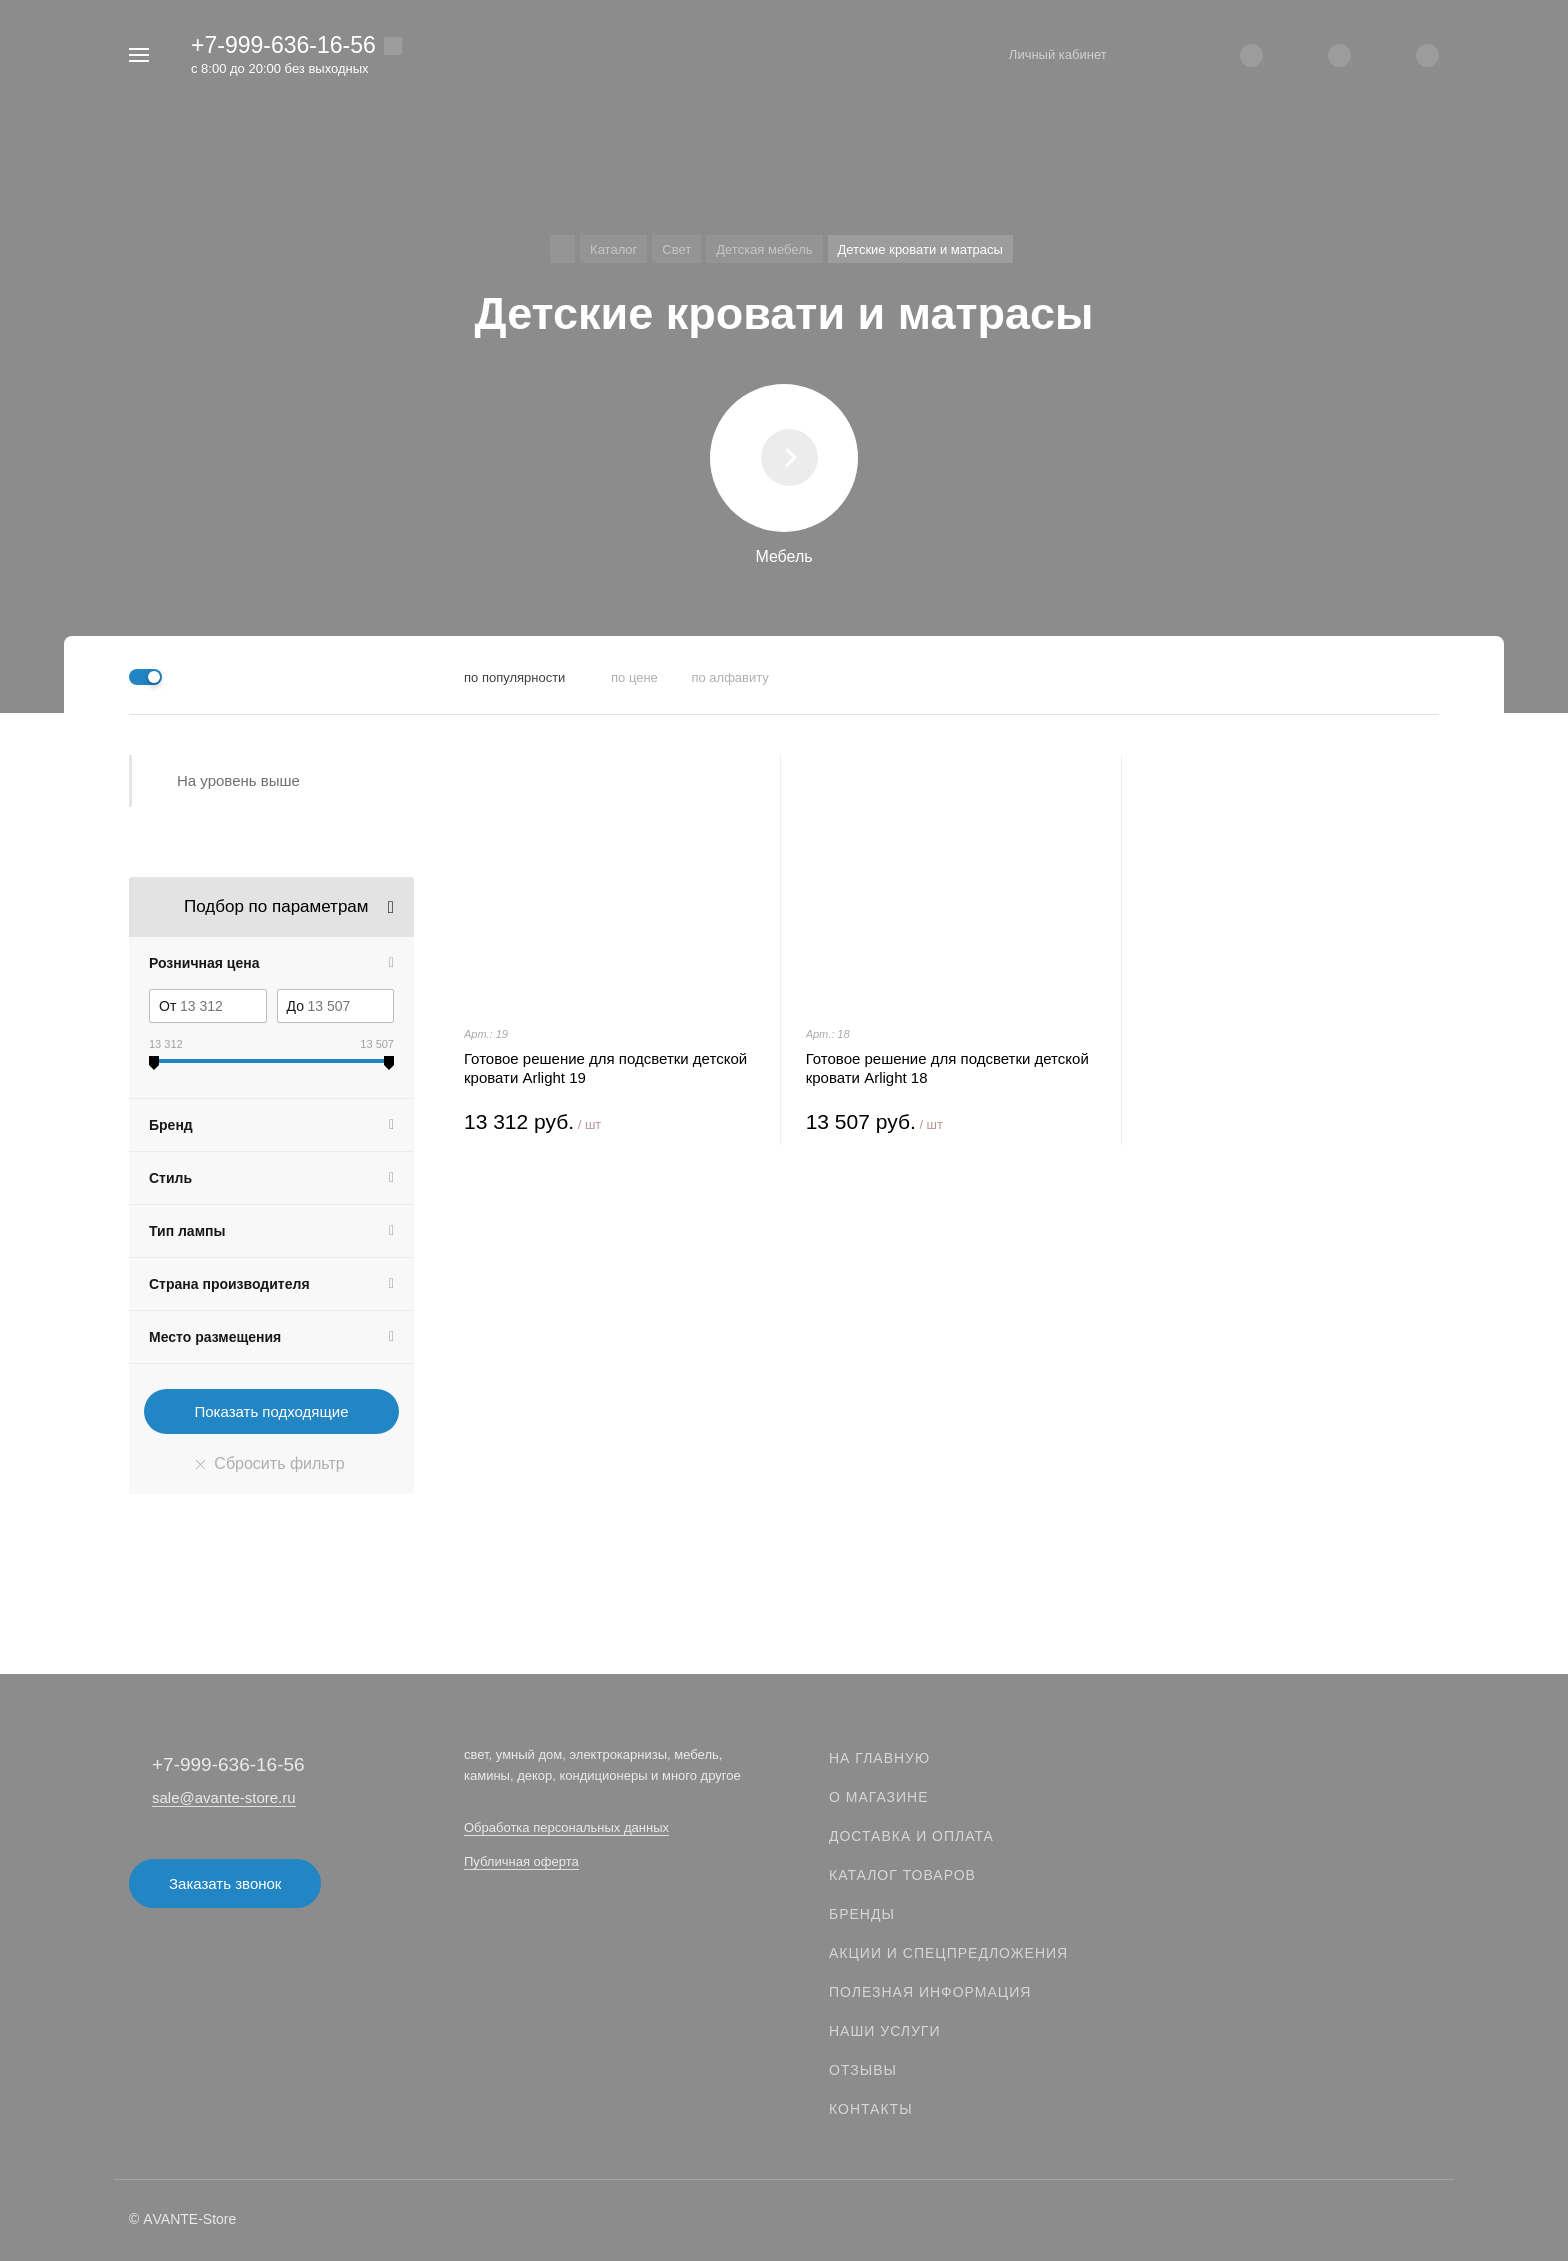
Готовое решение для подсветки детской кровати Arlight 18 (947, 1068)
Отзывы (863, 2070)
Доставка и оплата (911, 1836)
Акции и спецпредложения (948, 1953)
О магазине (879, 1797)
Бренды (862, 1914)
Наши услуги (885, 2031)
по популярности (514, 677)
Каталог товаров (902, 1875)
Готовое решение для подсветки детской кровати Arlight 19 (605, 1068)
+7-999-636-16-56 (283, 45)
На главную (879, 1758)
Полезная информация (930, 1992)
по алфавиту (729, 677)
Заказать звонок (225, 1883)
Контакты (871, 2109)
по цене (634, 677)
